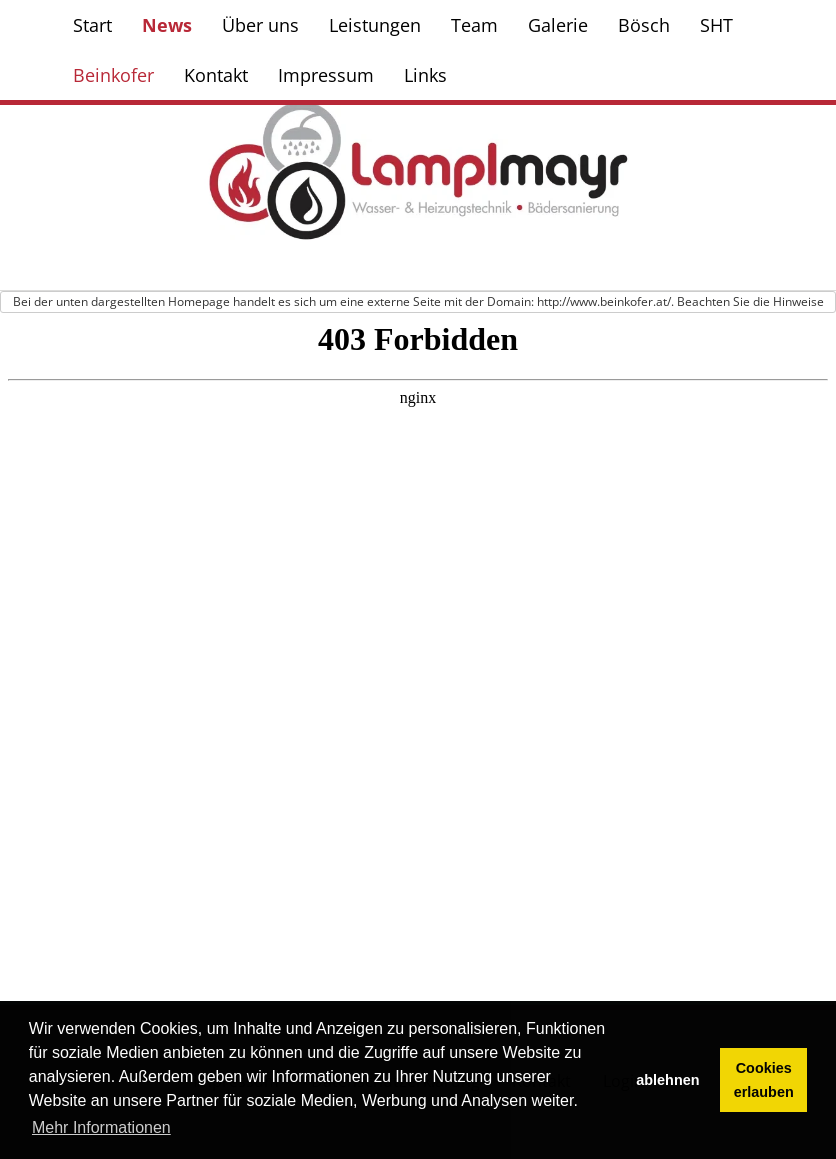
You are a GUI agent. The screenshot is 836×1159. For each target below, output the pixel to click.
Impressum (326, 75)
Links (425, 75)
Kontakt (216, 75)
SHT (716, 25)
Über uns (260, 25)
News (167, 25)
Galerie (558, 25)
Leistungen (375, 25)
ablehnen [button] (667, 1080)
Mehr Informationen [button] (101, 1127)
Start (92, 25)
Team (474, 25)
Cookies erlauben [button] (764, 1080)
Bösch (644, 25)
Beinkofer (113, 75)
